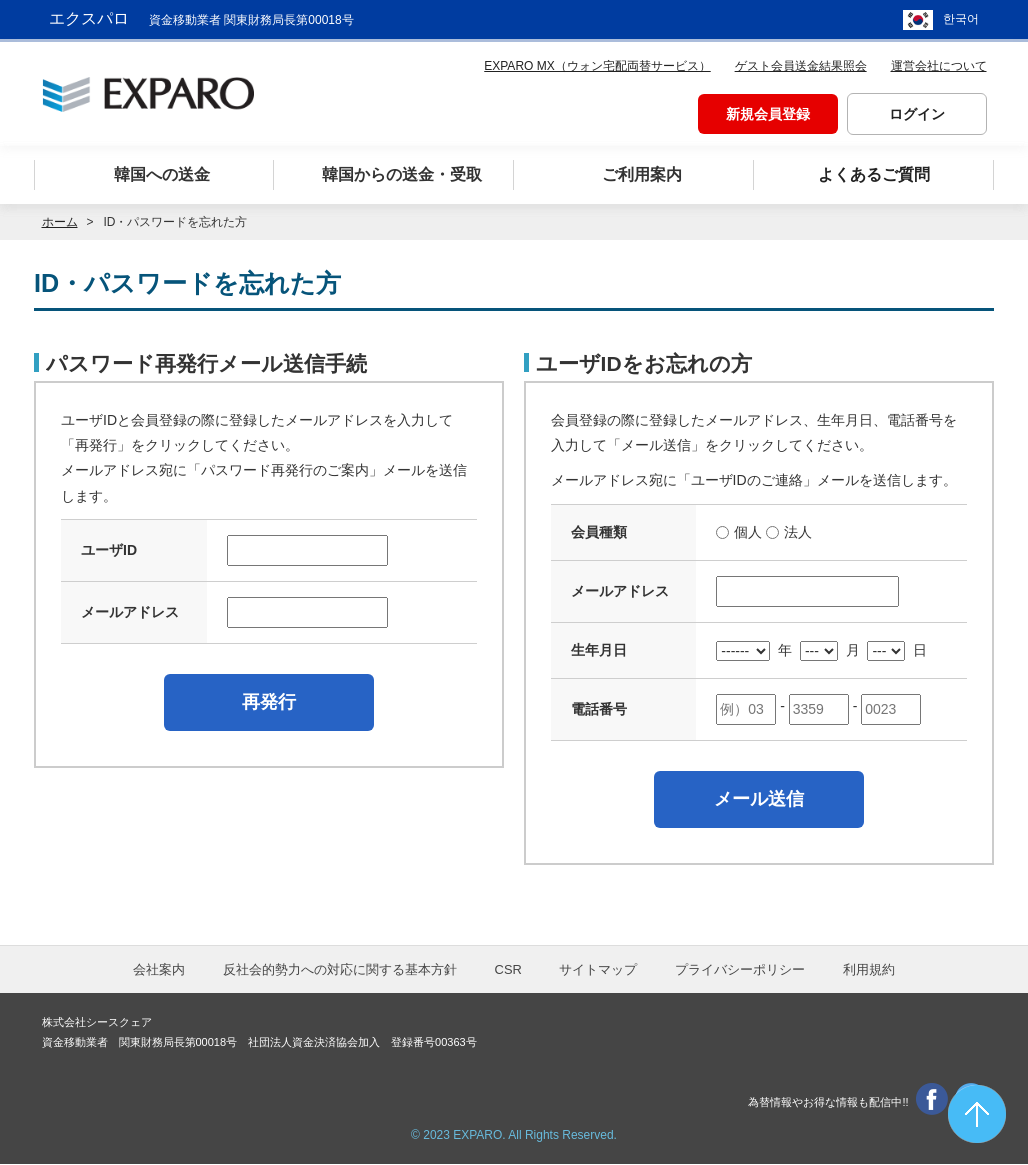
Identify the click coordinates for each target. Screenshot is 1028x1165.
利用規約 (869, 970)
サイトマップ (598, 970)
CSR (508, 970)
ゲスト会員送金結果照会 (801, 66)
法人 (798, 532)
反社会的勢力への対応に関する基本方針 (340, 970)
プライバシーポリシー (740, 970)
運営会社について (939, 66)
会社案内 (159, 970)
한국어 (961, 20)
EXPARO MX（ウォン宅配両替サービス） (597, 66)
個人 (748, 532)
